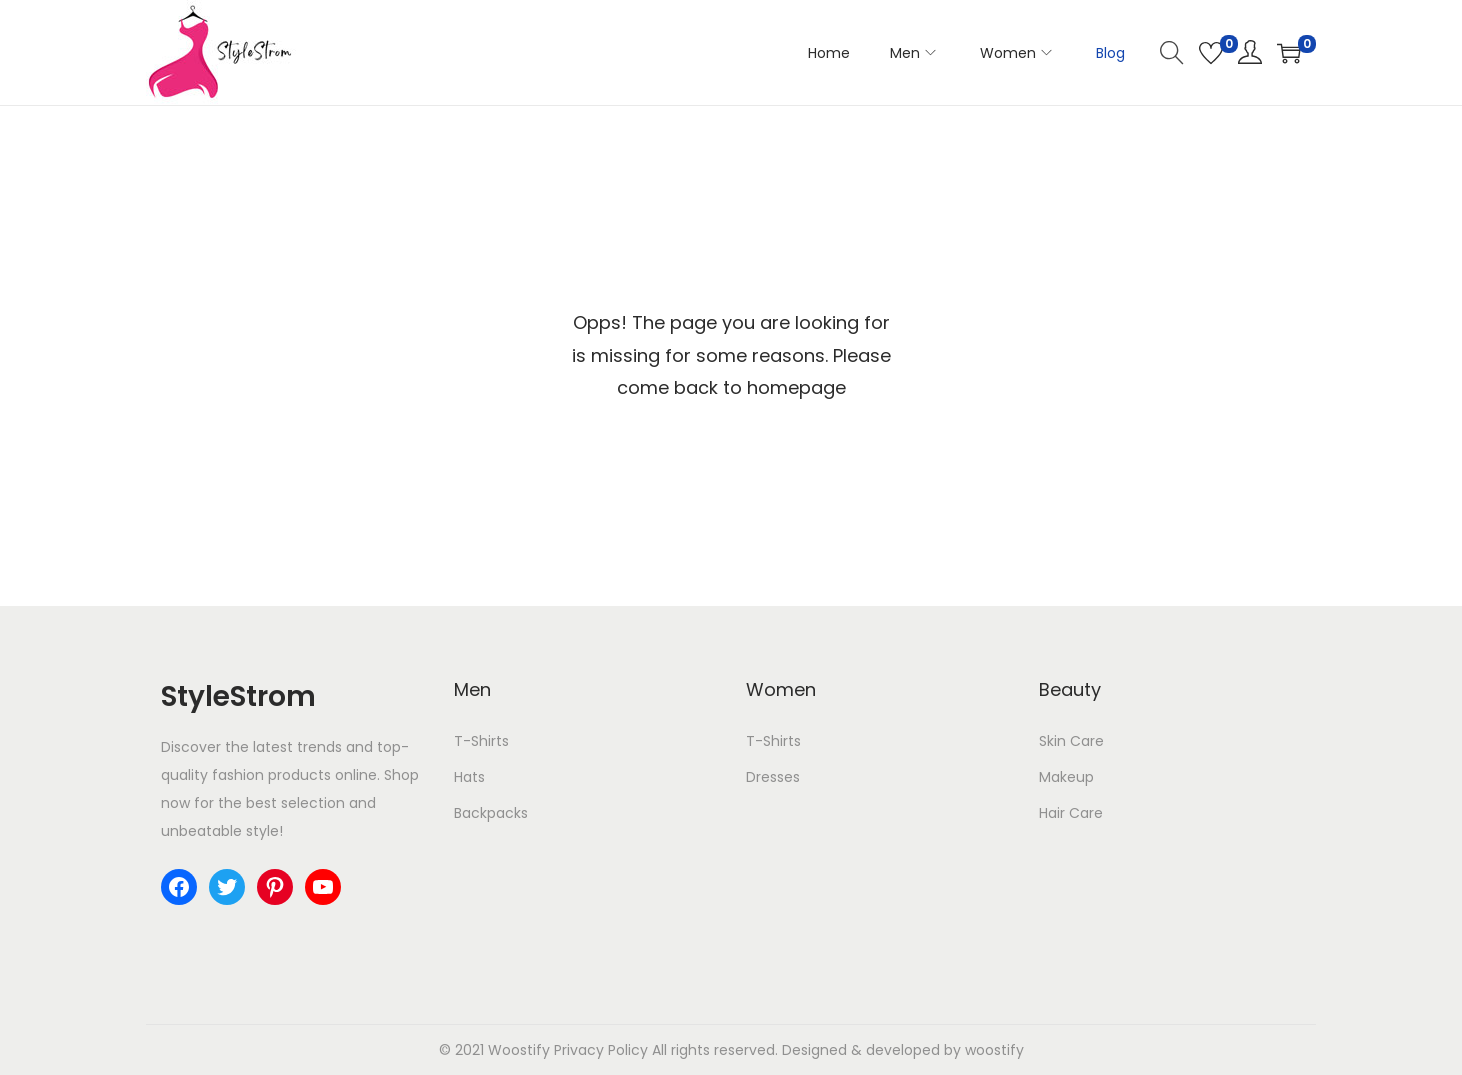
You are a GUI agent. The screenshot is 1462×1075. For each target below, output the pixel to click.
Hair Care (1071, 813)
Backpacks (491, 813)
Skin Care (1071, 741)
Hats (469, 777)
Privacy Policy (601, 1050)
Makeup (1066, 777)
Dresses (773, 777)
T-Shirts (481, 741)
